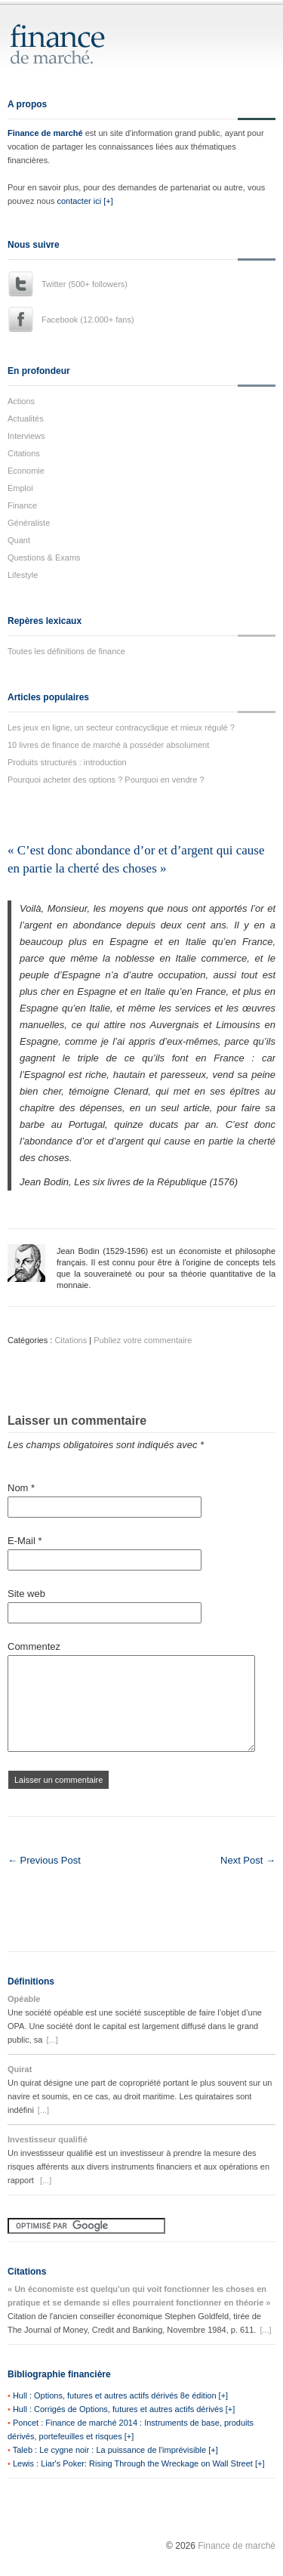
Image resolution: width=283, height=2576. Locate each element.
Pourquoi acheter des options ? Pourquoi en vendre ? (106, 779)
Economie (26, 470)
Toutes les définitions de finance (66, 651)
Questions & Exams (44, 557)
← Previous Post (44, 1860)
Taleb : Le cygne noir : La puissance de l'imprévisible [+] (115, 2449)
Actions (21, 401)
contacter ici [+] (84, 200)
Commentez (34, 1646)
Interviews (26, 435)
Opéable (24, 1998)
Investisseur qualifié (48, 2139)
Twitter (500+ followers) (85, 284)
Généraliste (29, 522)
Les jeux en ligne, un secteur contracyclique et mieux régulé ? (121, 727)
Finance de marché (45, 132)
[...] (51, 2039)
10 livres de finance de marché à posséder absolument (108, 744)
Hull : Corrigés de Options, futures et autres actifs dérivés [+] (124, 2409)
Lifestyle (23, 574)
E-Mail (25, 1540)
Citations (24, 453)
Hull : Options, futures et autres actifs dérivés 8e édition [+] (120, 2395)
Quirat (20, 2069)
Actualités (26, 418)
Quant (19, 540)
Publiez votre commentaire (143, 1340)
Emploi (20, 488)
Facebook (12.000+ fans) (88, 319)
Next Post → (247, 1860)
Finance (22, 505)
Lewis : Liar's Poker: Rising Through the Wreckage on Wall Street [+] (139, 2463)
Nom (21, 1487)
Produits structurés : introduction (67, 762)
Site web (26, 1593)
